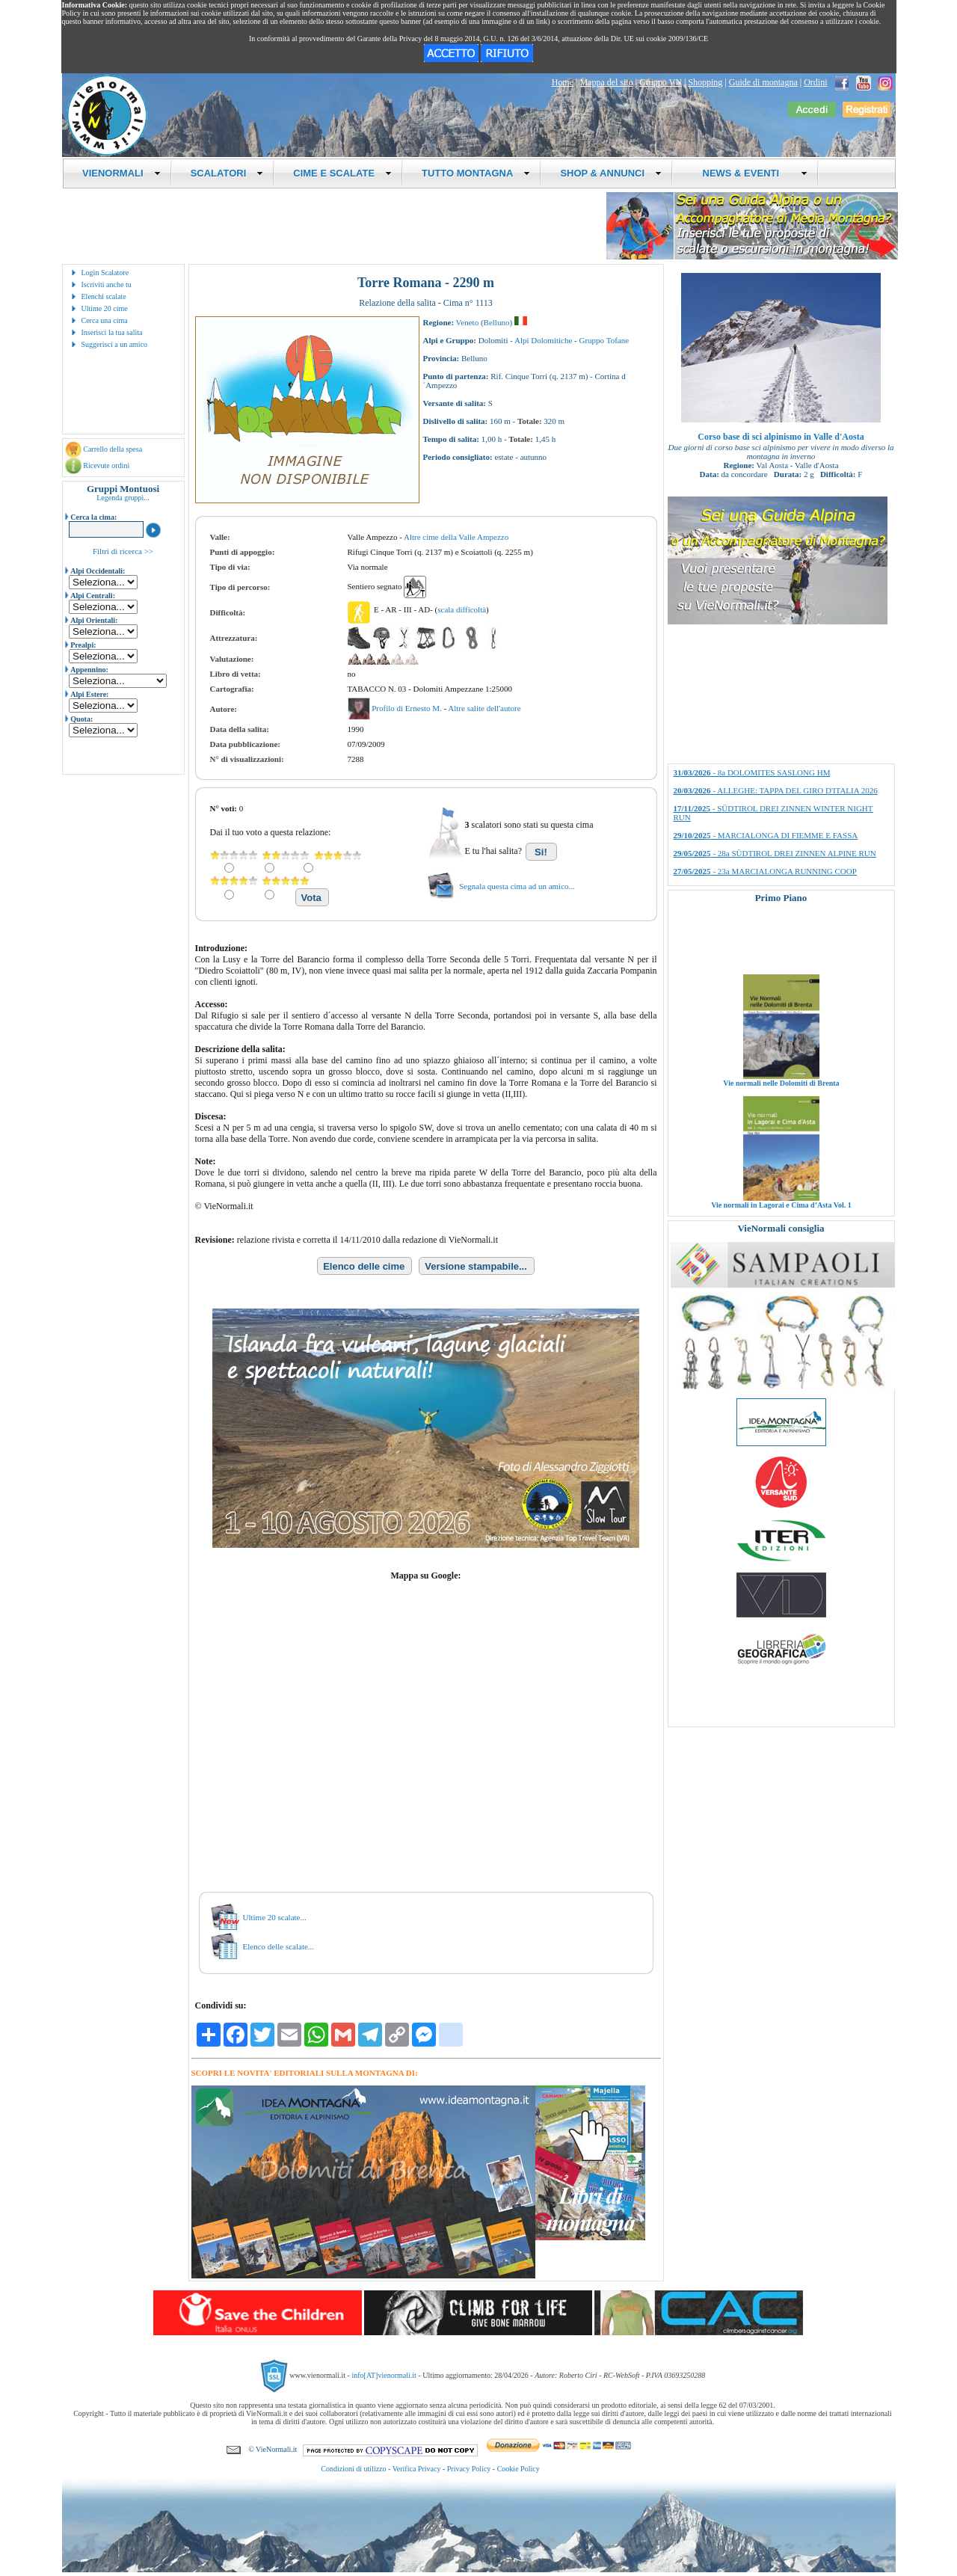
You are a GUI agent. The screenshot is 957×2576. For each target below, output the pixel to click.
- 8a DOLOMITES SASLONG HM (752, 772)
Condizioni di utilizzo (353, 2469)
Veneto (467, 322)
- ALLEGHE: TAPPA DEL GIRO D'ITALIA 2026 (776, 790)
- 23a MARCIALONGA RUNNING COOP (765, 871)
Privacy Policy (469, 2469)
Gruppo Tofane (604, 340)
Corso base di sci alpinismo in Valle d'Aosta (781, 436)
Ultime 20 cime (104, 308)
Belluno (497, 322)
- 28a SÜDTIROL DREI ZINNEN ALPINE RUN (775, 853)
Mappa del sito (606, 82)
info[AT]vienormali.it (383, 2375)
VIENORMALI (121, 173)
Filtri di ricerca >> (123, 551)
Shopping (705, 82)
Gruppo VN (660, 82)
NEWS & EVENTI (749, 173)
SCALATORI (227, 173)
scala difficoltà (461, 609)
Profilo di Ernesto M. (407, 708)
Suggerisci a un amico (114, 344)
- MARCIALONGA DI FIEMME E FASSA (766, 835)
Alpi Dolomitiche (543, 340)
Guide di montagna (763, 82)
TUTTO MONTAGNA (476, 173)
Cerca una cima (104, 320)
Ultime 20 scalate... (275, 1917)
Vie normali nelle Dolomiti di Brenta (781, 1108)
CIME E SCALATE (342, 173)
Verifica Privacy (417, 2469)
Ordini (815, 82)
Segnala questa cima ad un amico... (517, 886)
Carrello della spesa (112, 449)
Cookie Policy (518, 2469)
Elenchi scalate (103, 296)
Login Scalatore (105, 272)
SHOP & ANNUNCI (611, 173)
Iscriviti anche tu (106, 284)
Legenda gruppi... (123, 498)
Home (562, 82)
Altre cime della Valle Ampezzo (456, 536)
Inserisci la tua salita (112, 332)
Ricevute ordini (106, 465)
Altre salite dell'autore (484, 708)
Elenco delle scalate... (279, 1946)
